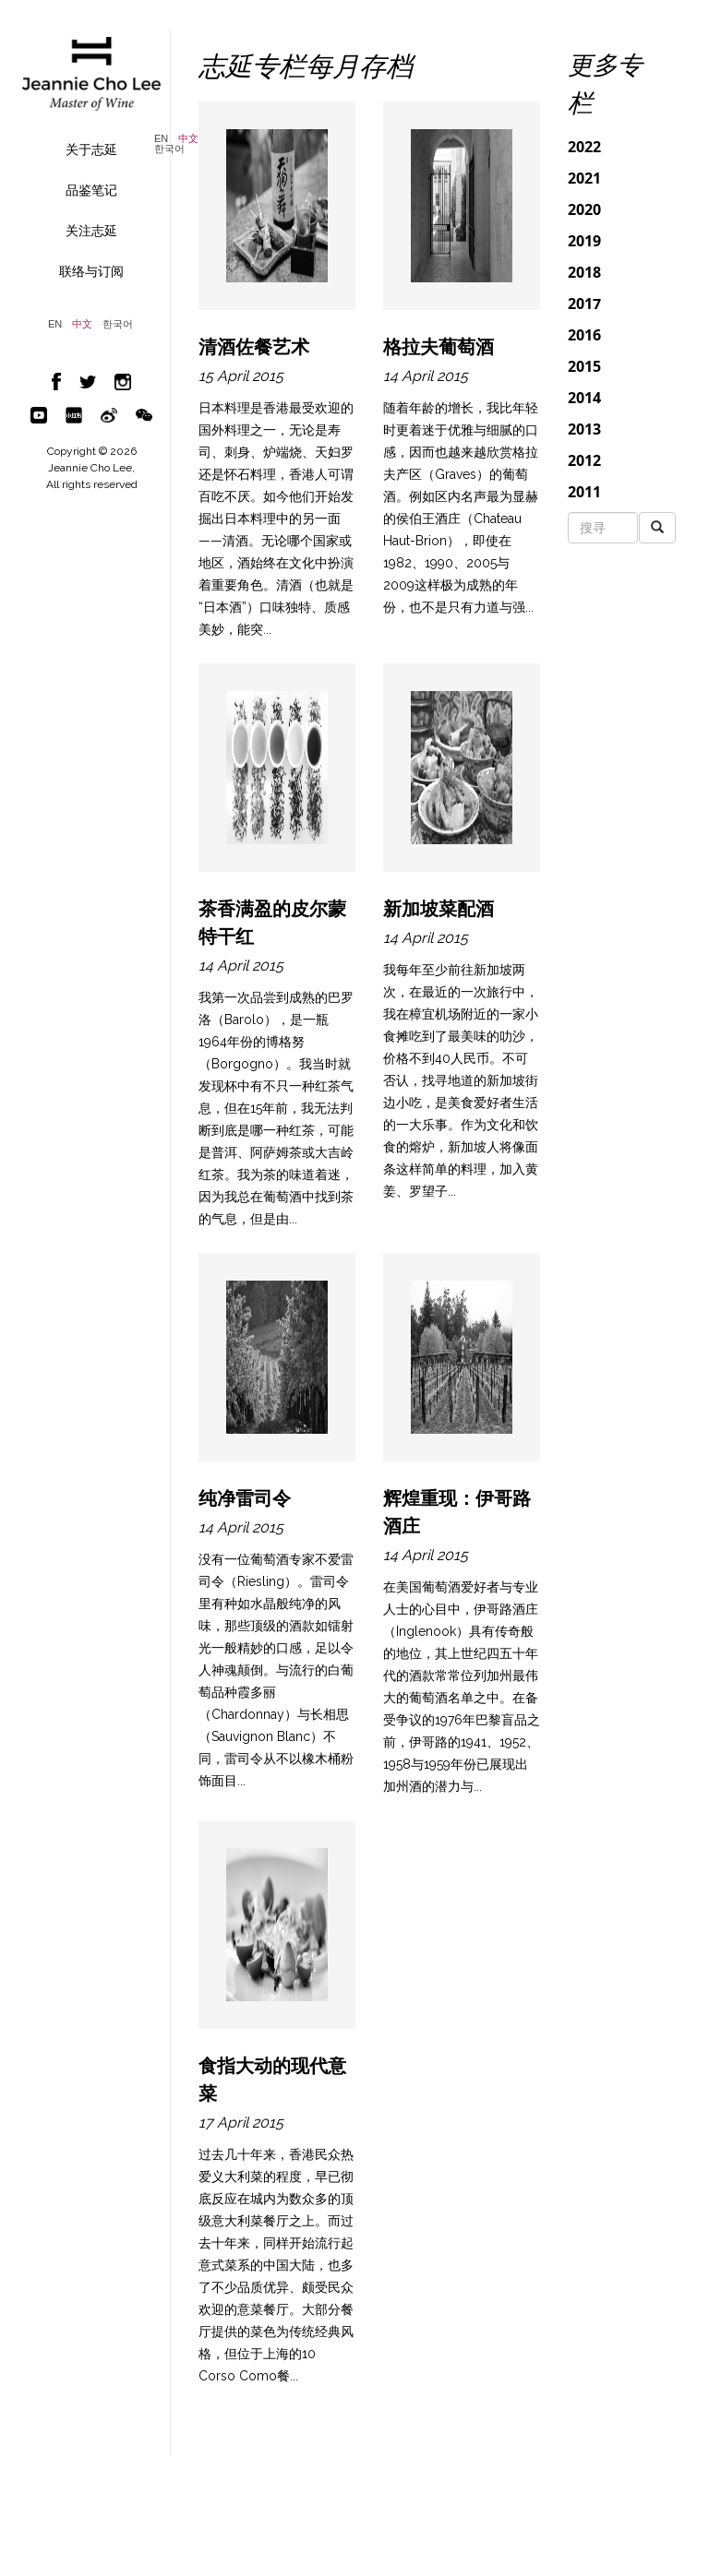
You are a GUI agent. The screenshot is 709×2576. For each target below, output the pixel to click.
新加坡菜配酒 (438, 909)
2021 (584, 178)
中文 (188, 139)
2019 (584, 241)
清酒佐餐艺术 (253, 347)
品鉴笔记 (91, 190)
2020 (584, 209)
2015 (584, 366)
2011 (584, 492)
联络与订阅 (91, 271)
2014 (584, 398)
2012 (584, 460)
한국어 (169, 149)
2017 (584, 303)
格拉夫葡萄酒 (438, 347)
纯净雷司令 (244, 1498)
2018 (584, 272)
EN (161, 139)
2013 (584, 429)
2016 (584, 335)
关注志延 (91, 230)
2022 (584, 147)
